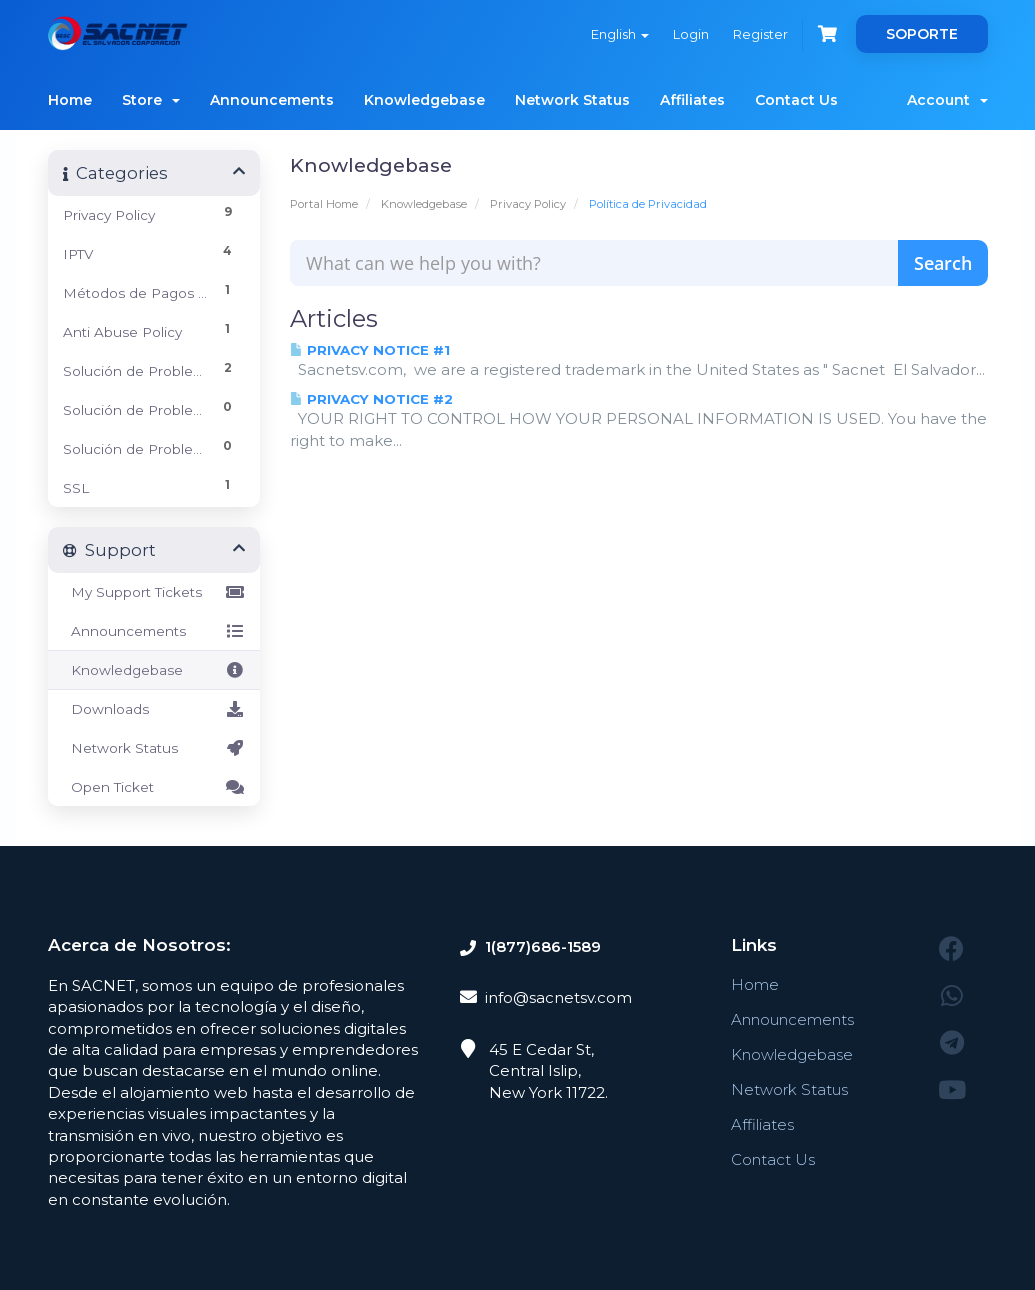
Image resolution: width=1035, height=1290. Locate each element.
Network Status (572, 100)
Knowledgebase (424, 100)
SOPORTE (922, 34)
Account (947, 100)
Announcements (272, 100)
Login (691, 34)
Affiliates (692, 100)
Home (70, 100)
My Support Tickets (154, 592)
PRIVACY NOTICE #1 (370, 350)
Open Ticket (154, 787)
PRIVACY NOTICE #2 (371, 399)
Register (760, 34)
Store (151, 100)
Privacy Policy (528, 204)
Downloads (154, 709)
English (620, 34)
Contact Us (796, 100)
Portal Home (324, 204)
